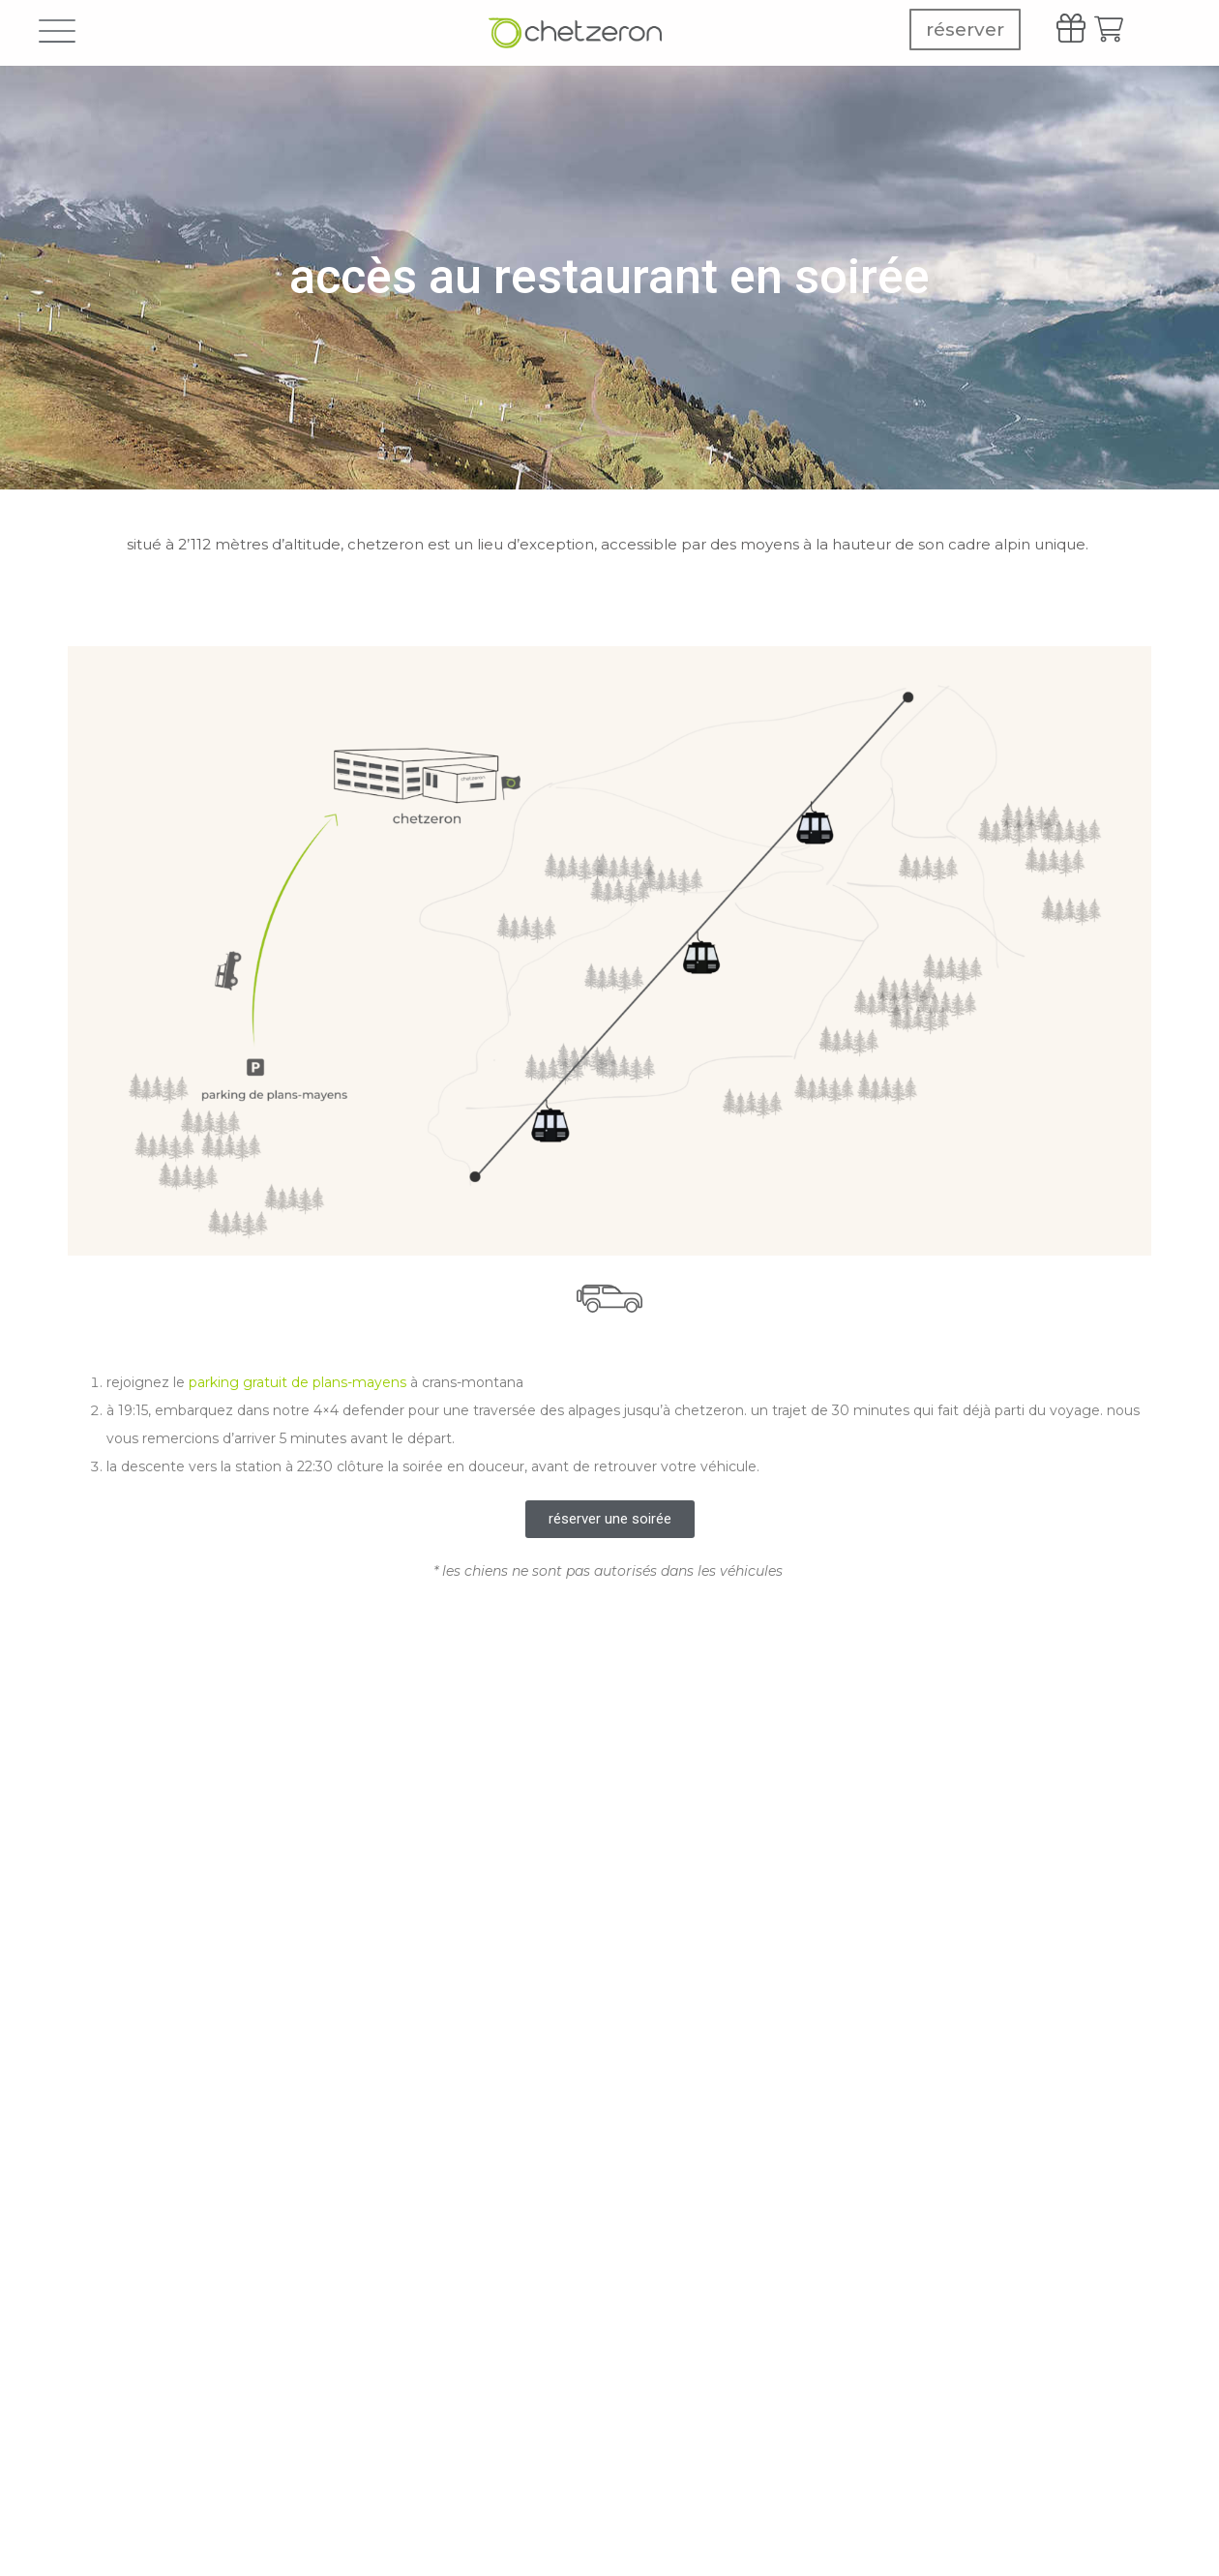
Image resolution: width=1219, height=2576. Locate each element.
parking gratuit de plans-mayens (297, 1382)
